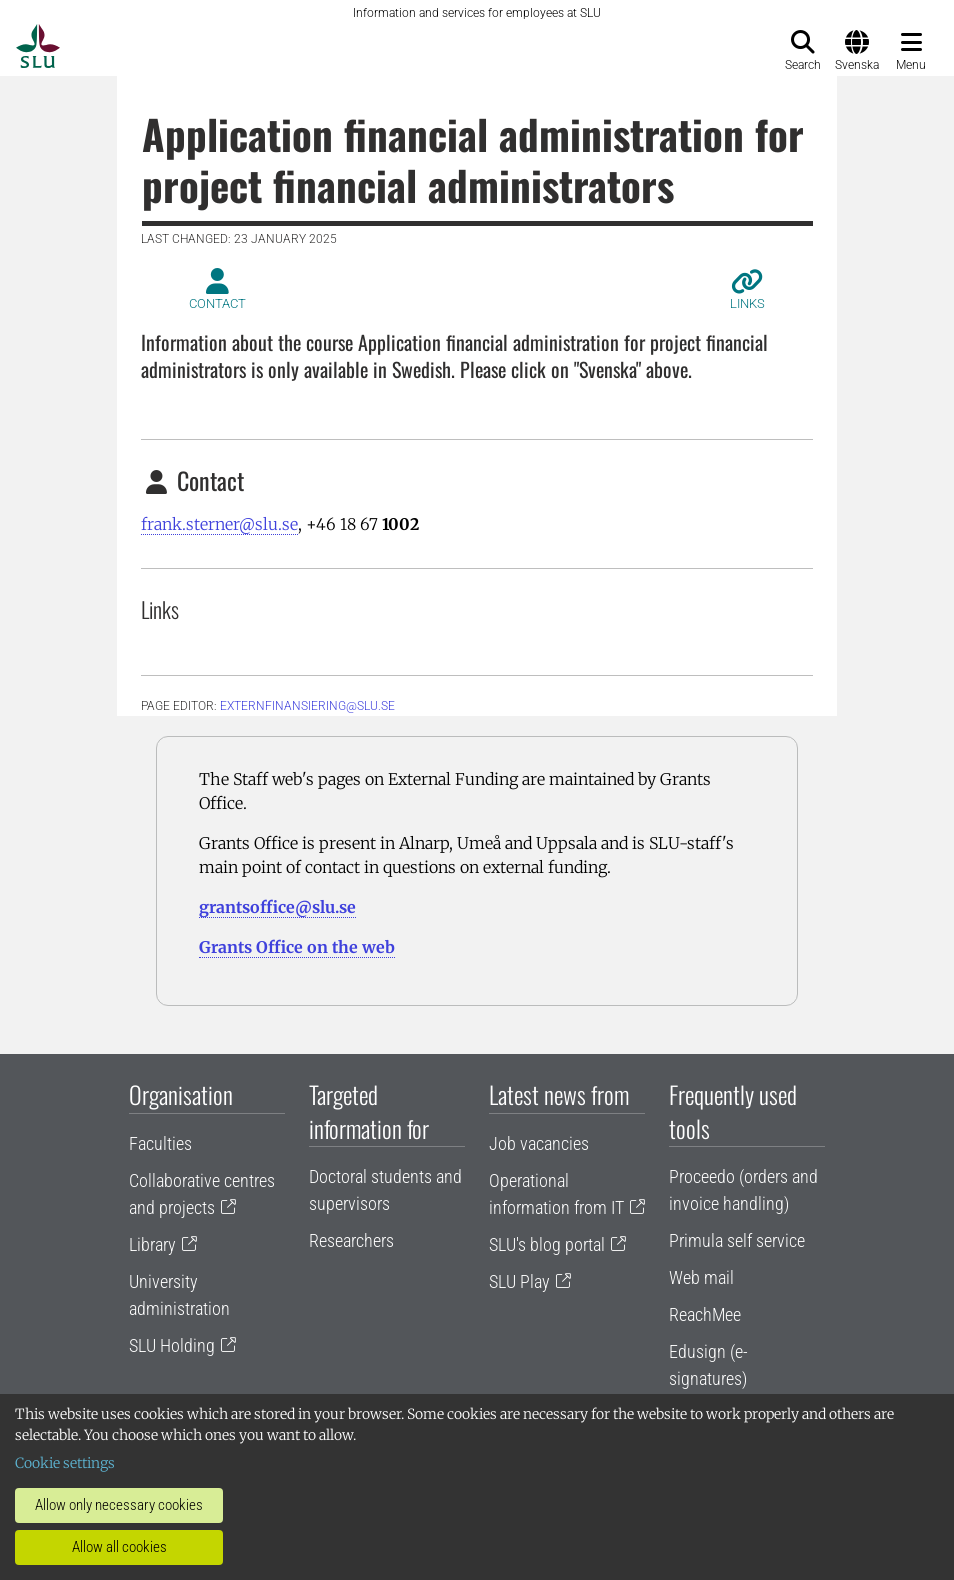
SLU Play (519, 1281)
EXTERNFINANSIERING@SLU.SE (307, 706)
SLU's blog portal (547, 1244)
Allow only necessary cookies (119, 1505)
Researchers (351, 1240)
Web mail (701, 1277)
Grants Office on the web (297, 947)
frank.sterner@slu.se (219, 524)
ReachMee (705, 1314)
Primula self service (737, 1240)
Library (152, 1244)
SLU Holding (172, 1345)
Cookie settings (65, 1463)
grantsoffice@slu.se (277, 907)
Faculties (160, 1143)
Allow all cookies (119, 1547)
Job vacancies (539, 1143)
